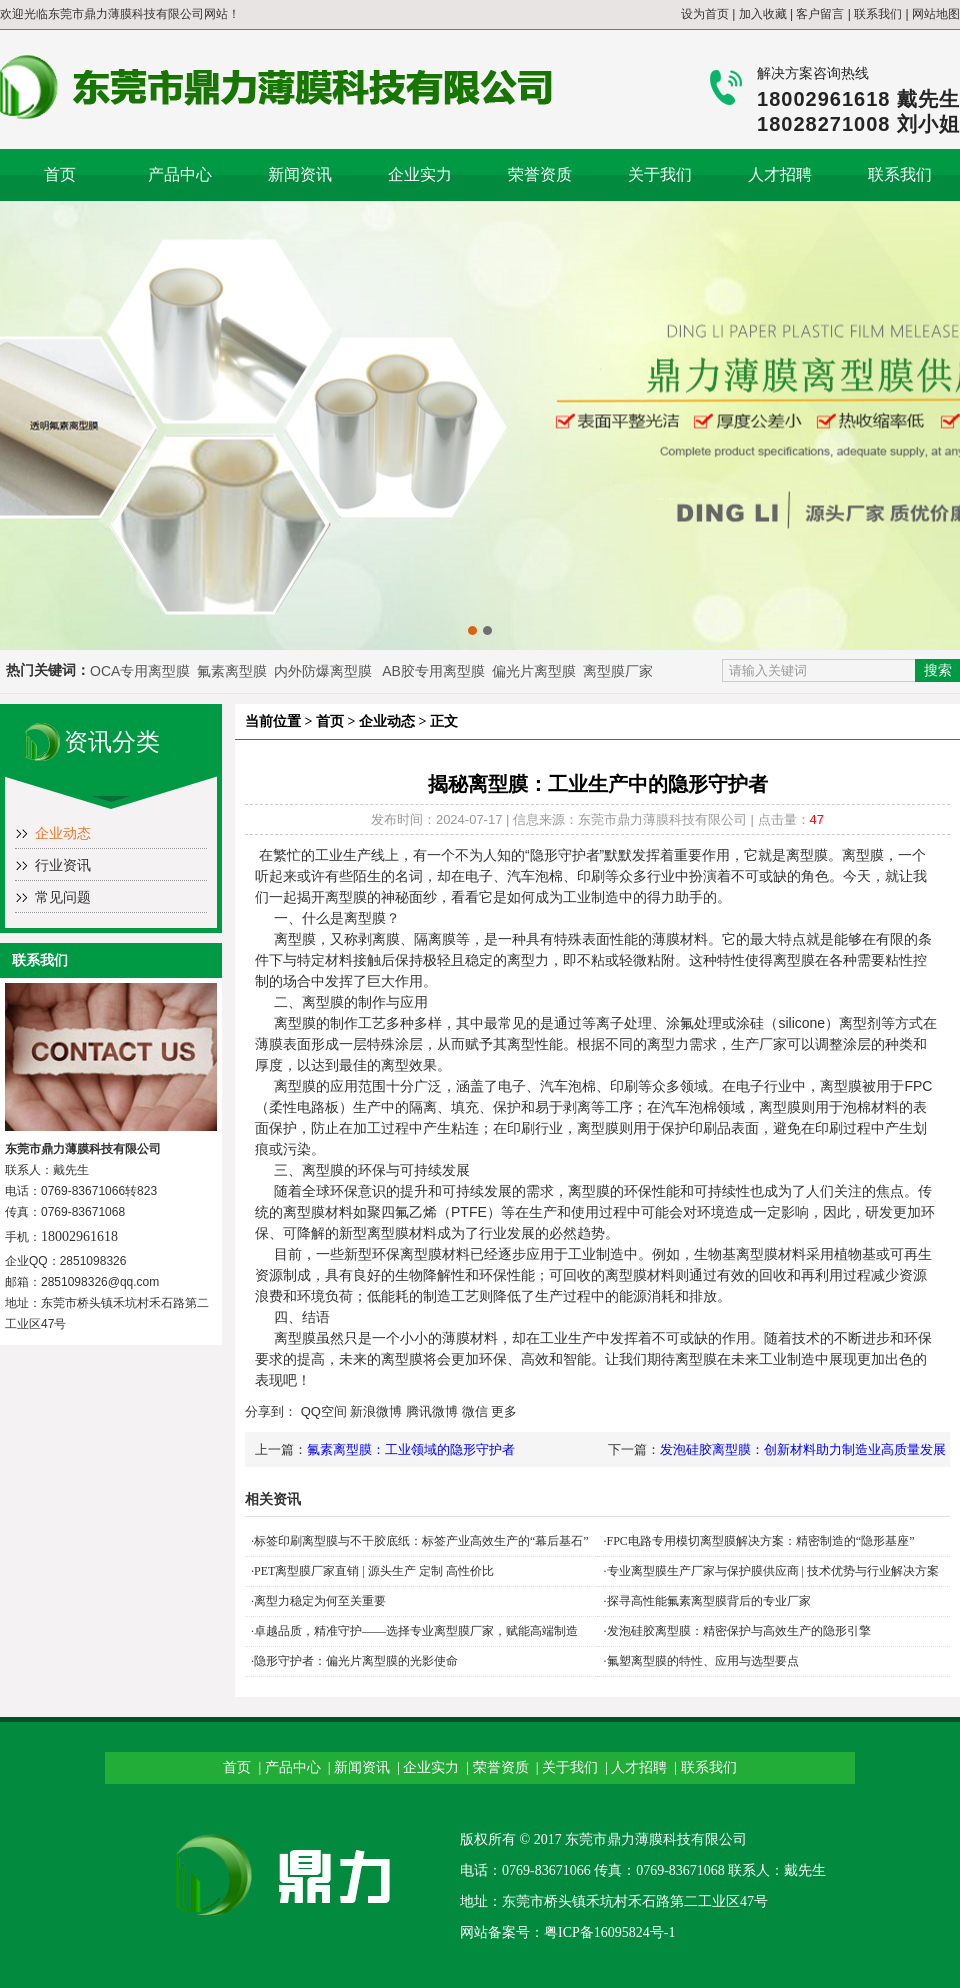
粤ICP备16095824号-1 (609, 1932)
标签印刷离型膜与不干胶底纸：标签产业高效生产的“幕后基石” (421, 1541)
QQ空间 (324, 1411)
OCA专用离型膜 (140, 671)
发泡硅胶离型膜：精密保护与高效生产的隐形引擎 (739, 1631)
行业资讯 (63, 865)
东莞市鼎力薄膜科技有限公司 (126, 14)
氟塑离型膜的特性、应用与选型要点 (703, 1661)
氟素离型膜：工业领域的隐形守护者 (411, 1449)
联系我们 (878, 14)
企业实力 (420, 174)
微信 (475, 1411)
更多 (504, 1411)
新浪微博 (376, 1411)
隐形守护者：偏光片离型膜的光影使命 (356, 1661)
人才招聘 (780, 174)
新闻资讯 (300, 174)
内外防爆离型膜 (323, 671)
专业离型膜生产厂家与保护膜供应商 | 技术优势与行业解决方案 (773, 1571)
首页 (60, 174)
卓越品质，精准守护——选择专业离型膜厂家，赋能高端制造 (416, 1631)
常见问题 (63, 897)
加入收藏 (763, 14)
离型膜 (304, 1212)
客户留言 (820, 14)
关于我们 (660, 174)
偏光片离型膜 (536, 671)
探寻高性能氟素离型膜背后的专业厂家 (709, 1601)
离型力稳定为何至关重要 (320, 1601)
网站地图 (936, 14)
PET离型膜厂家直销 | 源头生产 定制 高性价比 (374, 1571)
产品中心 (180, 174)
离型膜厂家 (618, 671)
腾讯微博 (432, 1411)
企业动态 (63, 833)
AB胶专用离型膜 (433, 671)
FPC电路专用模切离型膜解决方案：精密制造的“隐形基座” (761, 1541)
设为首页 (705, 14)
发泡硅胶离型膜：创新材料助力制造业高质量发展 (803, 1449)
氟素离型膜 (234, 671)
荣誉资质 (540, 174)
